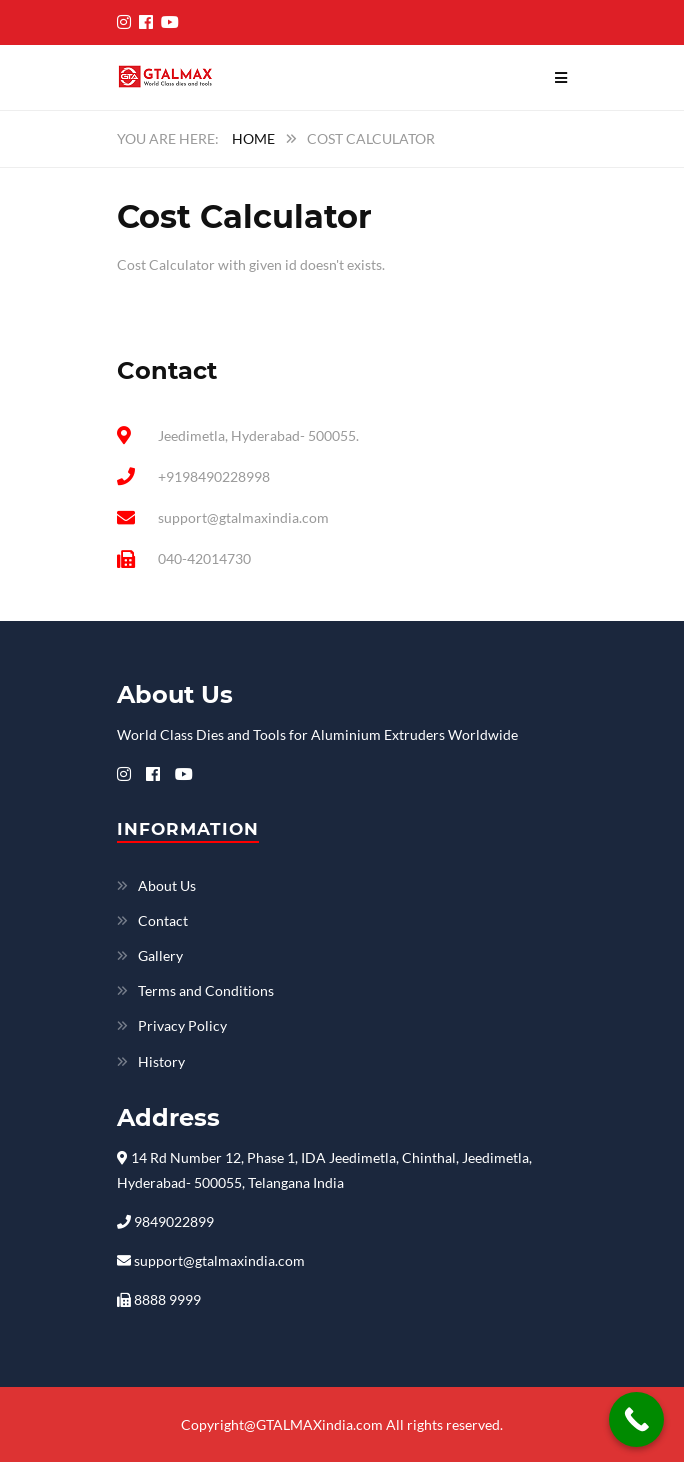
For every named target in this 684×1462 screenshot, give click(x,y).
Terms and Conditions (206, 990)
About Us (167, 885)
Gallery (160, 955)
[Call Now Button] (636, 1419)
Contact (163, 920)
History (161, 1061)
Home (253, 138)
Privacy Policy (182, 1025)
